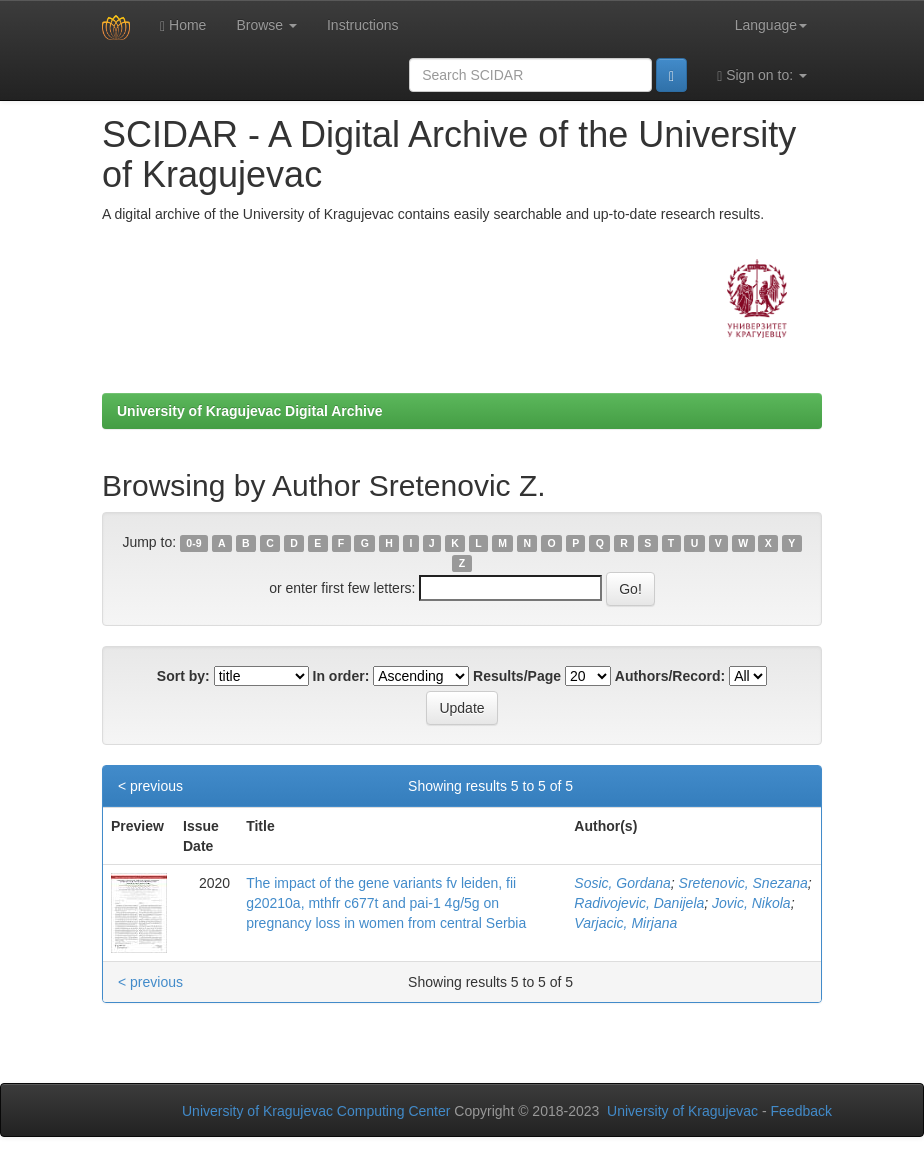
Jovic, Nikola (751, 903)
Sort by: (183, 676)
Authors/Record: (670, 676)
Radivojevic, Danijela (639, 903)
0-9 (193, 543)
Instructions (363, 25)
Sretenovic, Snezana (743, 883)
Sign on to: (762, 75)
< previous (150, 786)
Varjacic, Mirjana (625, 923)
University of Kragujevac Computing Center (316, 1111)
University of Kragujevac (682, 1111)
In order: (341, 676)
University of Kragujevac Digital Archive (250, 411)
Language (771, 25)
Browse (266, 25)
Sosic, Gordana (622, 883)
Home (183, 25)
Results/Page (517, 676)
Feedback (801, 1111)
